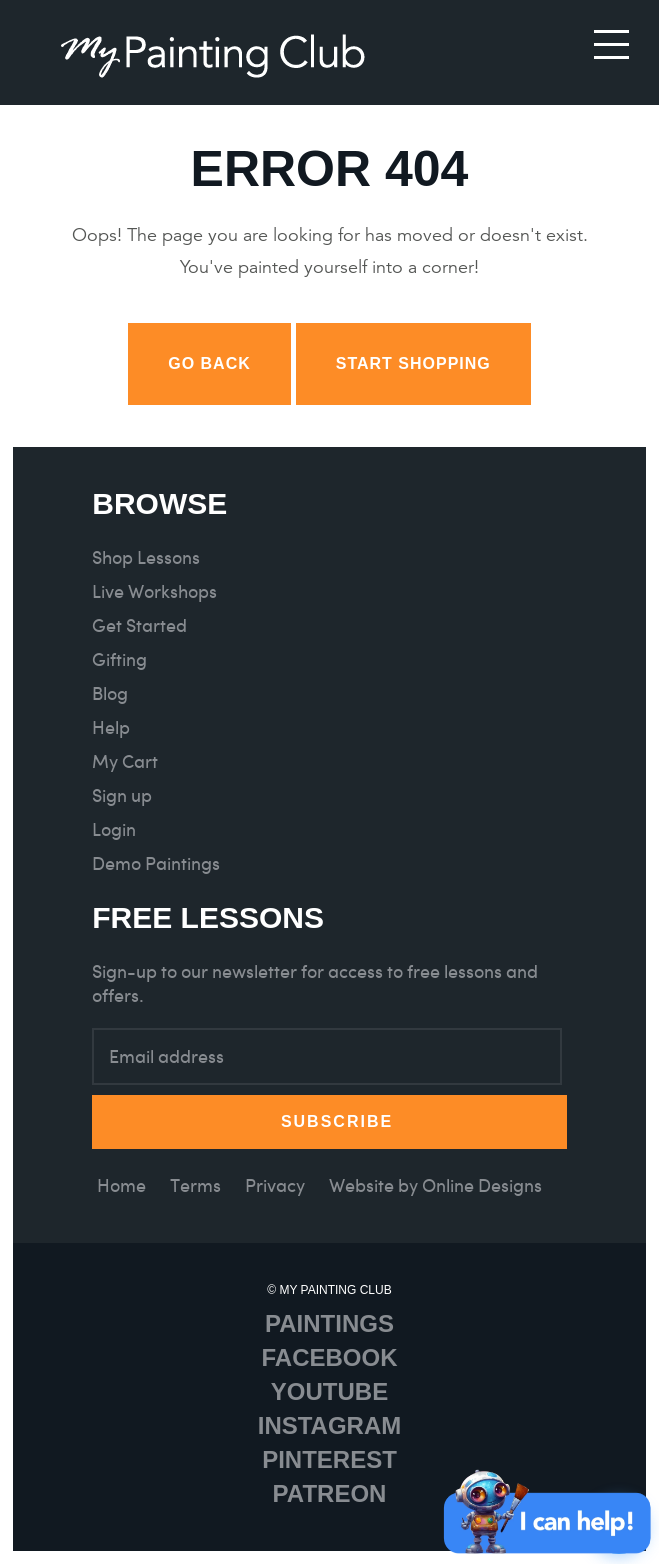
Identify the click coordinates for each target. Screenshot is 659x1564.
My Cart (125, 761)
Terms (195, 1185)
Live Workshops (154, 591)
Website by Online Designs (435, 1185)
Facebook (329, 1357)
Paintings (329, 1323)
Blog (110, 693)
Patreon (330, 1493)
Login (114, 829)
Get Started (139, 625)
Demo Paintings (156, 863)
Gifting (119, 659)
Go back (209, 363)
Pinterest (329, 1459)
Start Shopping (413, 363)
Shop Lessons (146, 557)
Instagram (330, 1425)
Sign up (122, 795)
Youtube (329, 1391)
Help (111, 727)
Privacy (275, 1185)
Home (121, 1185)
